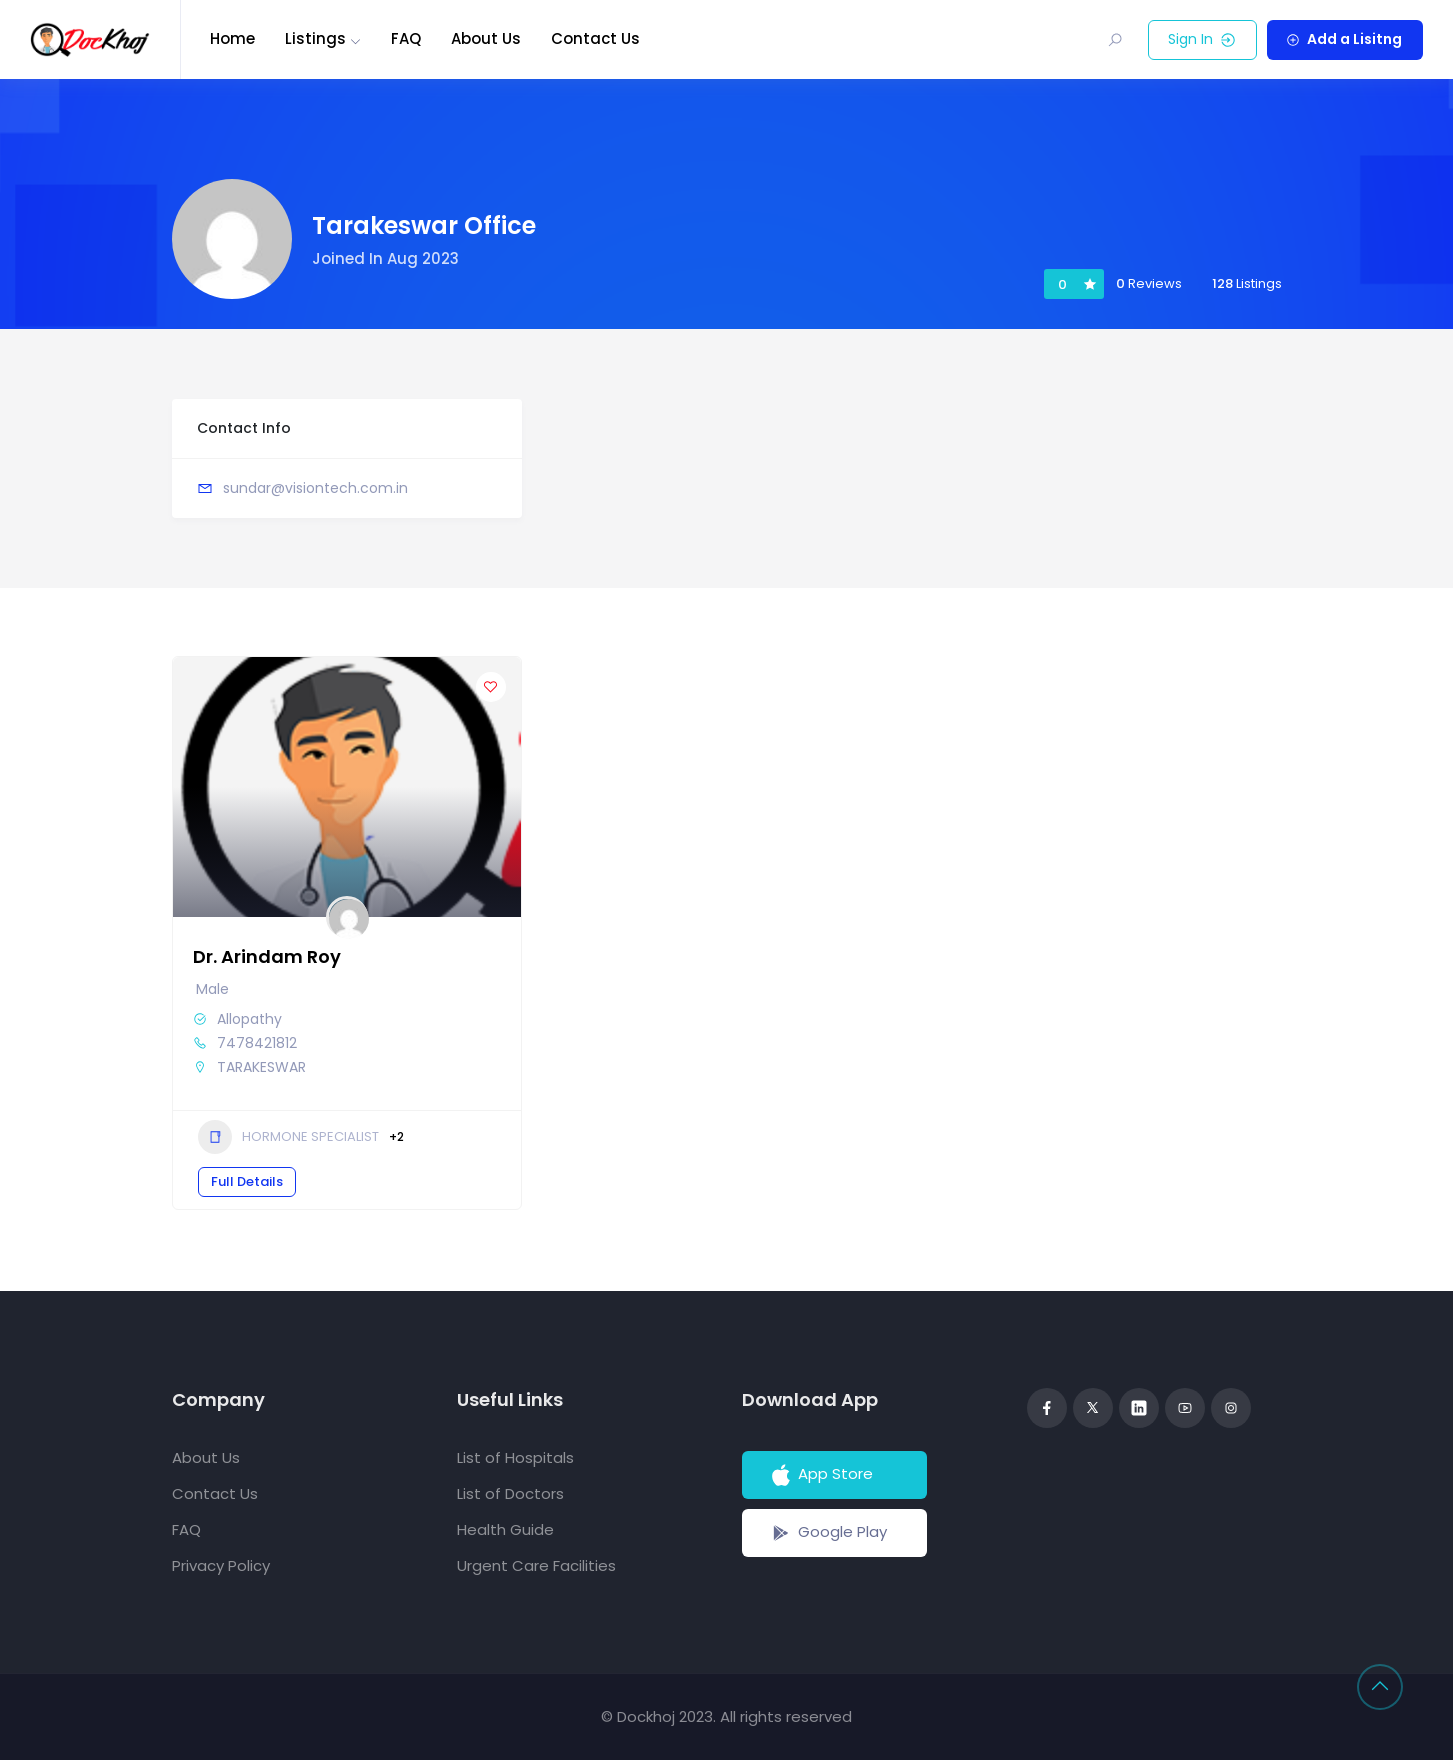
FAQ (406, 38)
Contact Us (595, 38)
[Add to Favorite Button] (491, 687)
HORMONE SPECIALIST (288, 1137)
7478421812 (257, 1043)
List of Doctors (510, 1493)
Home (232, 38)
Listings (315, 38)
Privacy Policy (221, 1565)
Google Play (827, 1533)
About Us (486, 38)
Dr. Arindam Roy (267, 956)
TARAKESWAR (261, 1067)
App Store (820, 1475)
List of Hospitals (515, 1457)
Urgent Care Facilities (536, 1565)
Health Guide (505, 1529)
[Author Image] (347, 917)
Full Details (247, 1181)
